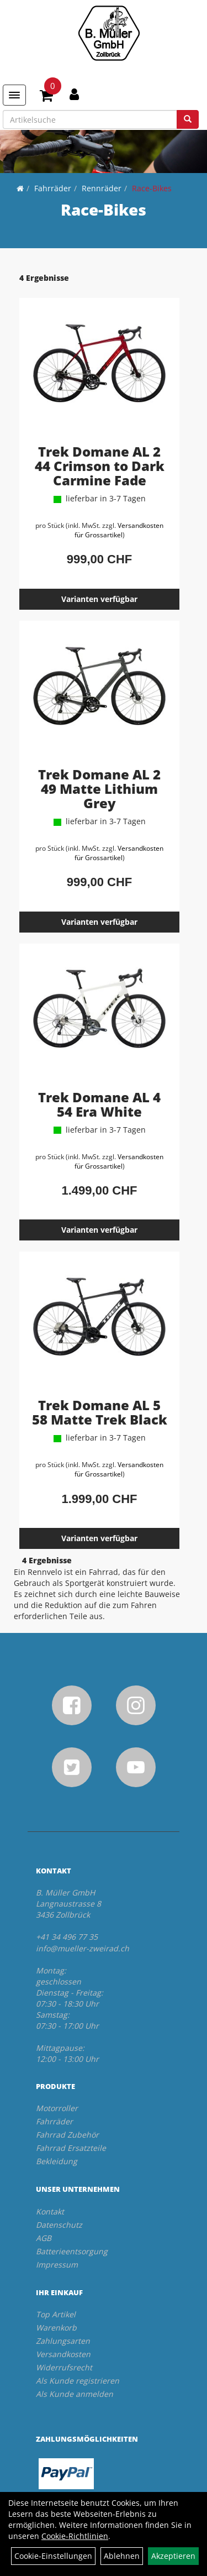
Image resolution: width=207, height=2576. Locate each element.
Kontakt (50, 2211)
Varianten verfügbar (99, 599)
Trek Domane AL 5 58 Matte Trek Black (99, 1412)
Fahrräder (52, 188)
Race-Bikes (152, 188)
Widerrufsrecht (64, 2367)
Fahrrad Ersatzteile (71, 2148)
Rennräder (101, 188)
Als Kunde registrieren (77, 2380)
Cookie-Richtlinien (74, 2536)
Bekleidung (56, 2161)
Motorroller (57, 2108)
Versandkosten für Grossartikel (119, 530)
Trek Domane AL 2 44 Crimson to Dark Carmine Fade (99, 465)
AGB (43, 2238)
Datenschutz (59, 2224)
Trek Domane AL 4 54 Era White (99, 1104)
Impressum (57, 2264)
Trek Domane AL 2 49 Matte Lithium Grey (99, 788)
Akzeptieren (173, 2556)
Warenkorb (56, 2327)
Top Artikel (56, 2314)
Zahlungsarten (63, 2341)
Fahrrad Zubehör (67, 2134)
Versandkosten (63, 2354)
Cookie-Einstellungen (53, 2556)
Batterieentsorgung (72, 2251)
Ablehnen (122, 2556)
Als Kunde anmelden (74, 2394)
